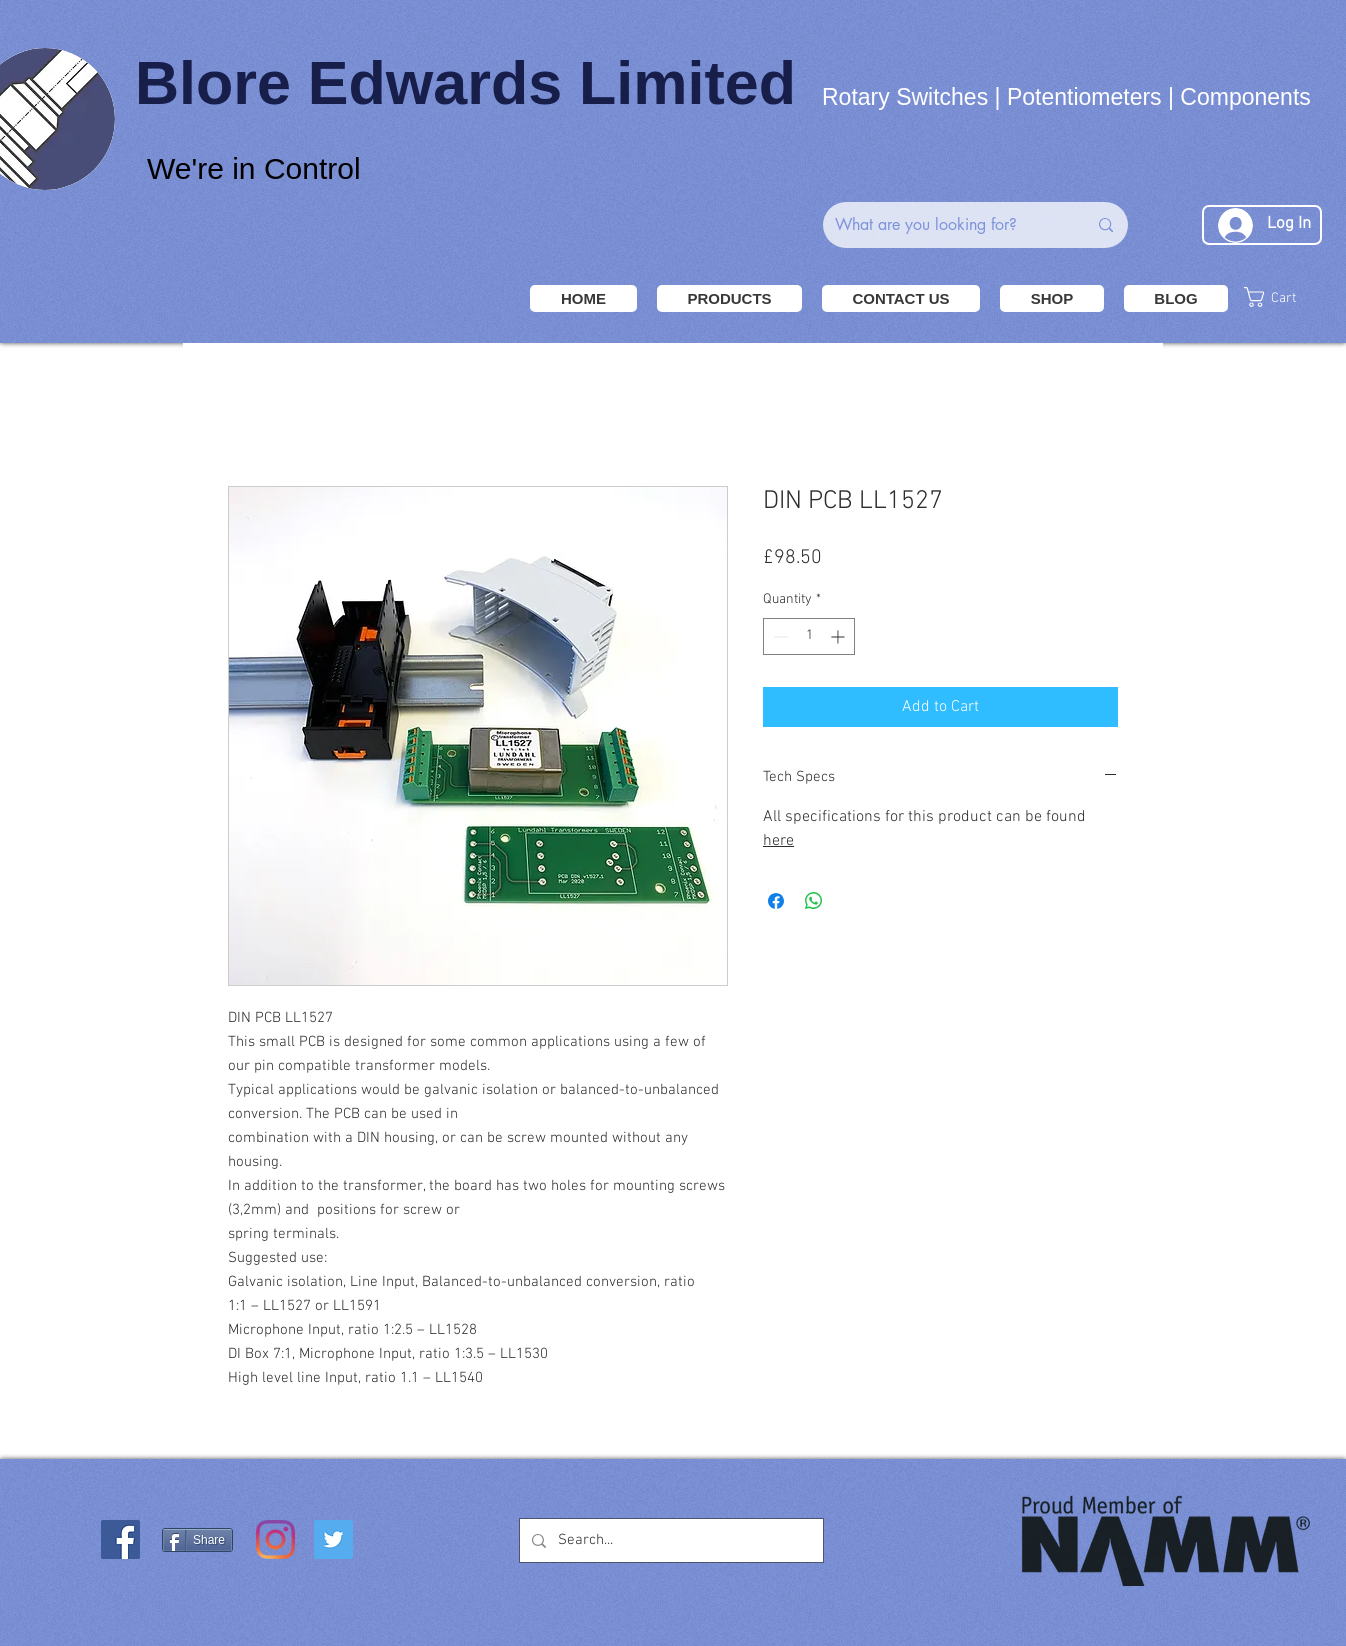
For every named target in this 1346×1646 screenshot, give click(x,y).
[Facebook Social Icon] (120, 1539)
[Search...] (669, 1540)
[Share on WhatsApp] (814, 901)
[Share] (197, 1540)
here (778, 841)
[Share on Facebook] (776, 901)
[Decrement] (778, 636)
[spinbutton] (809, 636)
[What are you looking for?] (946, 225)
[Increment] (839, 636)
